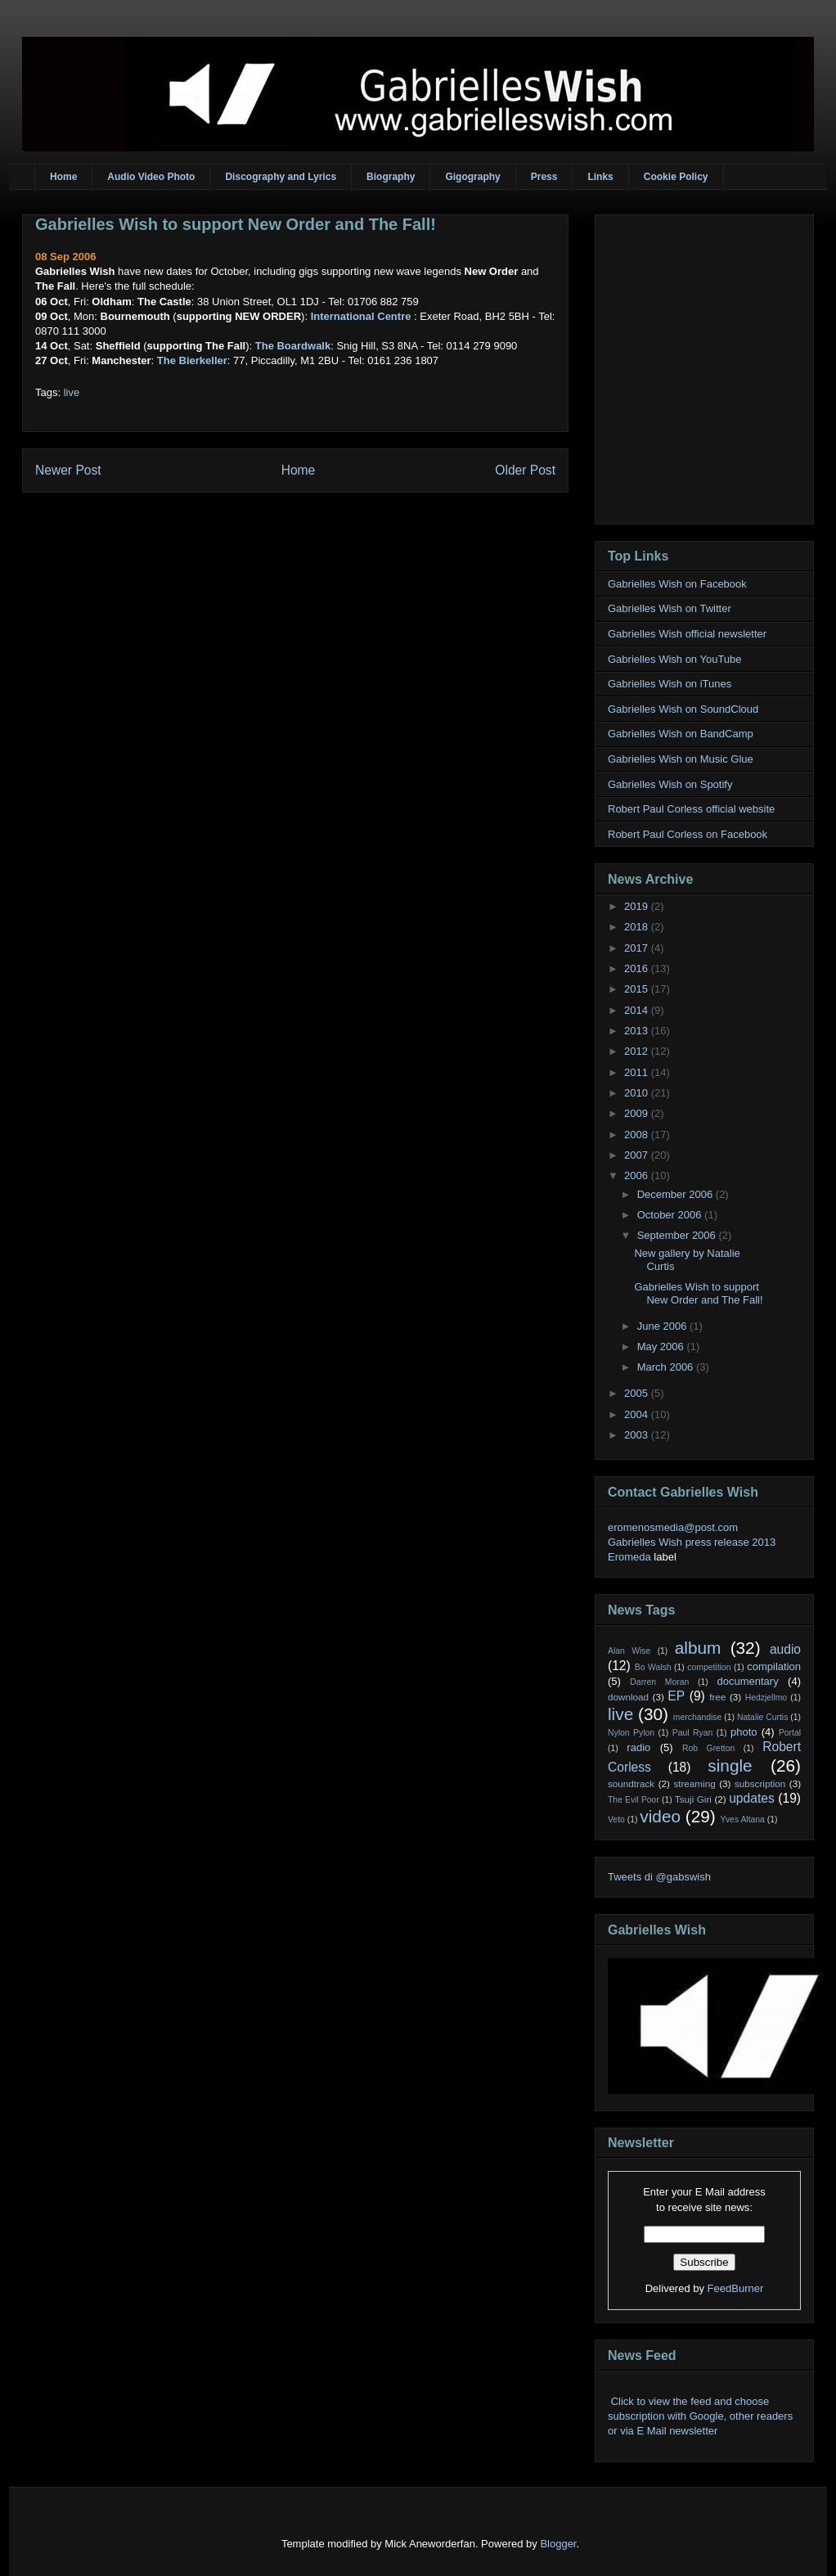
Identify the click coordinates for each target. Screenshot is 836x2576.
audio (785, 1649)
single (730, 1765)
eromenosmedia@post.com (673, 1527)
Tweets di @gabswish (659, 1877)
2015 (637, 989)
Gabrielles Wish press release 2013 (691, 1542)
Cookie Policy (676, 176)
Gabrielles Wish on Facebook (677, 584)
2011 (637, 1072)
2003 (637, 1435)
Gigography (472, 176)
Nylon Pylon (631, 1732)
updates (752, 1798)
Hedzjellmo (766, 1697)
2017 (637, 948)
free (717, 1696)
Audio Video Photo (151, 176)
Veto (616, 1819)
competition (708, 1667)
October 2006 (670, 1215)
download (628, 1696)
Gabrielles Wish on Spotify (670, 784)
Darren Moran (659, 1682)
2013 (637, 1031)
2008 (637, 1134)
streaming (694, 1783)
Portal (790, 1732)
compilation (774, 1666)
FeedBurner (736, 2288)
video (660, 1816)
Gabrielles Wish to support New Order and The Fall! (235, 224)
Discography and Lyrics (280, 176)
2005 (637, 1393)
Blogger (558, 2544)
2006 (637, 1175)
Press (544, 176)
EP (676, 1696)
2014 (637, 1010)
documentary (747, 1681)
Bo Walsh (653, 1667)
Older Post (525, 470)
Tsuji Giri (693, 1799)
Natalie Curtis (762, 1717)
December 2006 (676, 1194)
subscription (760, 1783)
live (72, 392)
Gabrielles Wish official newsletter (687, 634)
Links (600, 176)
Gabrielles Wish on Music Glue (680, 759)
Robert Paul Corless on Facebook (687, 834)
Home (63, 176)
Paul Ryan (692, 1732)
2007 (637, 1155)
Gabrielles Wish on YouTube (675, 659)
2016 (637, 968)
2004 (637, 1414)
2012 (637, 1051)
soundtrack (631, 1783)
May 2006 (662, 1346)
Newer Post (68, 470)
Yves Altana (743, 1819)
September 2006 (678, 1235)
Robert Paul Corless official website (691, 809)
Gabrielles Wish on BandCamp (680, 733)
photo (743, 1732)
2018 (637, 927)
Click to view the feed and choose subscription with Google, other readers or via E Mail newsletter (700, 2416)
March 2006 (666, 1367)
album (698, 1647)
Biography (390, 176)
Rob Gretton (708, 1748)
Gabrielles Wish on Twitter (669, 608)
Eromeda (629, 1557)
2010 (637, 1093)
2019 (637, 906)
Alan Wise (629, 1650)
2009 (637, 1113)
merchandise (697, 1717)
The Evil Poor (633, 1799)
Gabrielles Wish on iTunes (669, 684)
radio (638, 1747)
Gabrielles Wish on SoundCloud (683, 709)
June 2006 (663, 1326)
